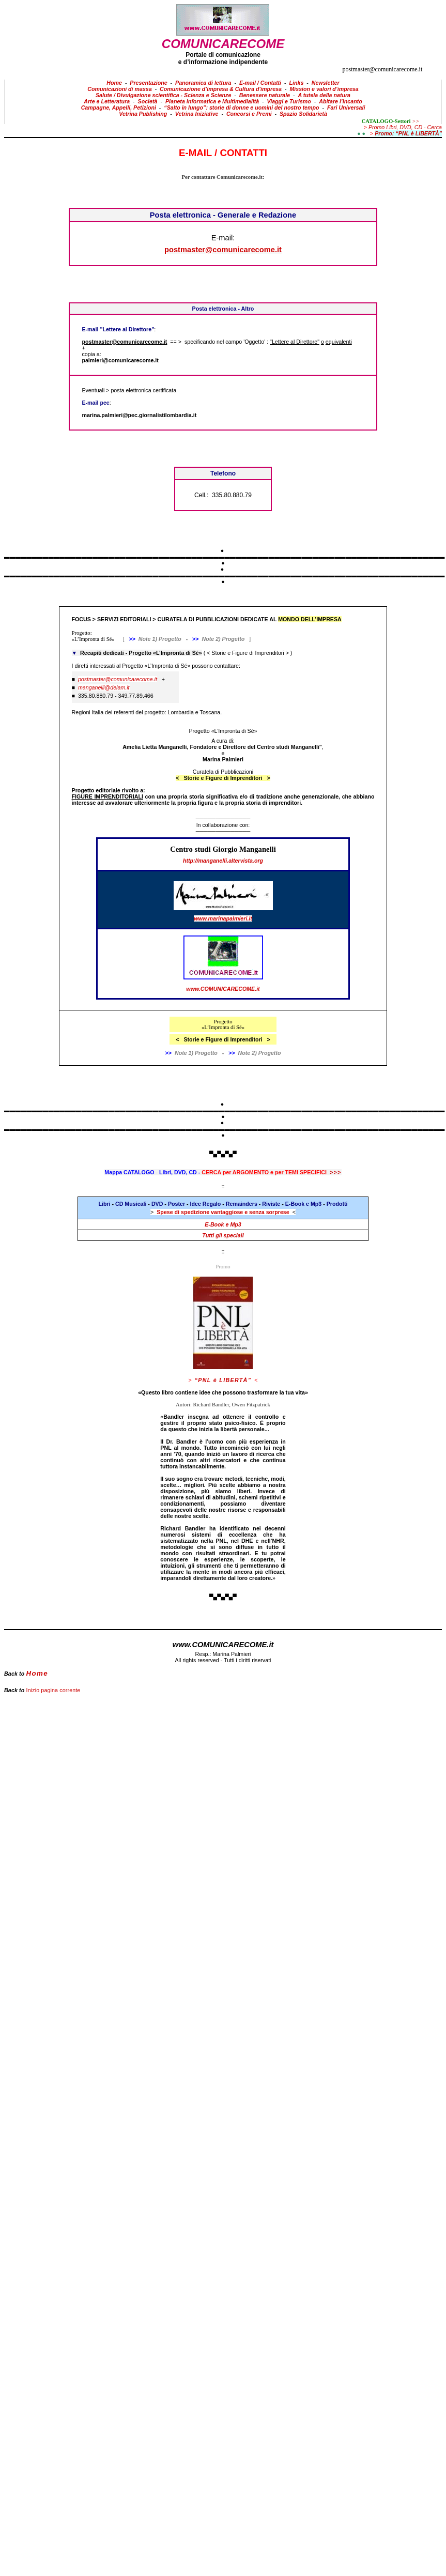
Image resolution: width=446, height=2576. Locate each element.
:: (223, 1251)
